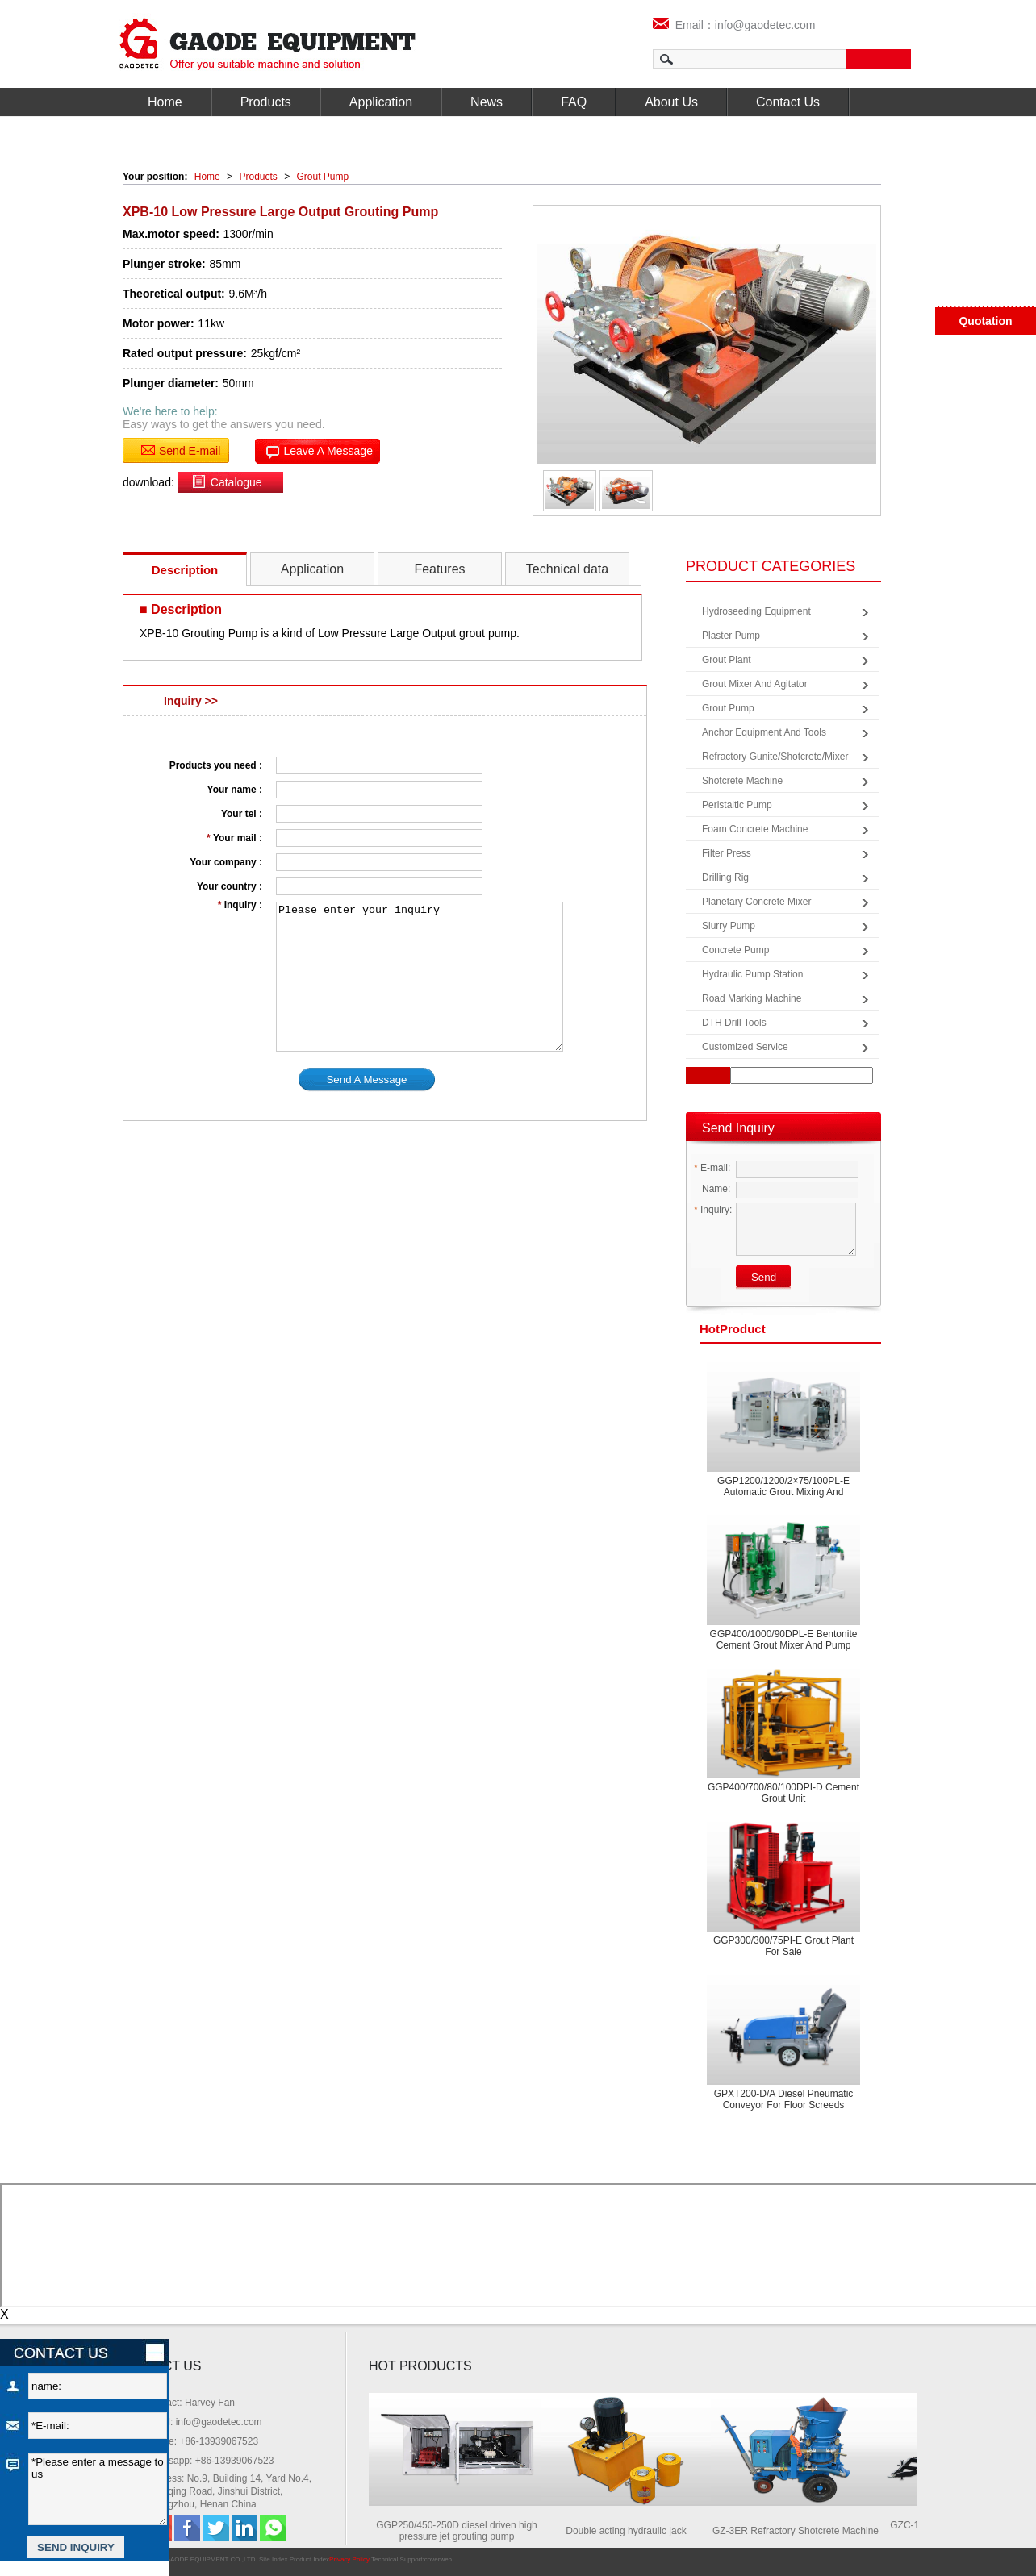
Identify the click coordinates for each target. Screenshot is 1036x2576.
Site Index (273, 2559)
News (486, 102)
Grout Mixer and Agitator (755, 684)
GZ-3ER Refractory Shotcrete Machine (803, 2530)
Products (265, 102)
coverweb (438, 2559)
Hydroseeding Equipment (756, 611)
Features (439, 569)
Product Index (309, 2559)
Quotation (985, 321)
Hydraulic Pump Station (752, 974)
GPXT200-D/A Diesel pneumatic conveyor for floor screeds (784, 2099)
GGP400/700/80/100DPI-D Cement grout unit (783, 1793)
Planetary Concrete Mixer (756, 901)
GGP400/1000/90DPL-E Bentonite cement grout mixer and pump (784, 1639)
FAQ (574, 102)
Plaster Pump (731, 635)
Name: (712, 1188)
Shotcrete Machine (742, 780)
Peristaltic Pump (737, 805)
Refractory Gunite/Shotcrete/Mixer (775, 756)
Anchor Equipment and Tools (764, 732)
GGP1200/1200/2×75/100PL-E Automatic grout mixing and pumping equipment (783, 1492)
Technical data (567, 569)
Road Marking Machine (751, 998)
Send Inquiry (738, 1128)
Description (185, 570)
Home (165, 102)
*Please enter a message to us (97, 2489)
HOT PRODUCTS (420, 2366)
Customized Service (745, 1046)
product (733, 1328)
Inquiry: (713, 1209)
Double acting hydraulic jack (633, 2530)
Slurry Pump (728, 926)
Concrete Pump (735, 950)
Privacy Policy (349, 2559)
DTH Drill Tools (734, 1022)
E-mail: (712, 1167)
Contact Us (788, 102)
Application (380, 102)
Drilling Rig (725, 877)
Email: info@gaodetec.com (204, 2422)
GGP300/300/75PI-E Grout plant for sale (783, 1946)
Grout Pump (323, 176)
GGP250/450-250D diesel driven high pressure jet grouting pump (463, 2531)
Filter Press (726, 853)
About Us (671, 102)
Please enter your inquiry (419, 977)
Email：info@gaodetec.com (734, 25)
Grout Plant (726, 659)
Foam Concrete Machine (755, 829)
